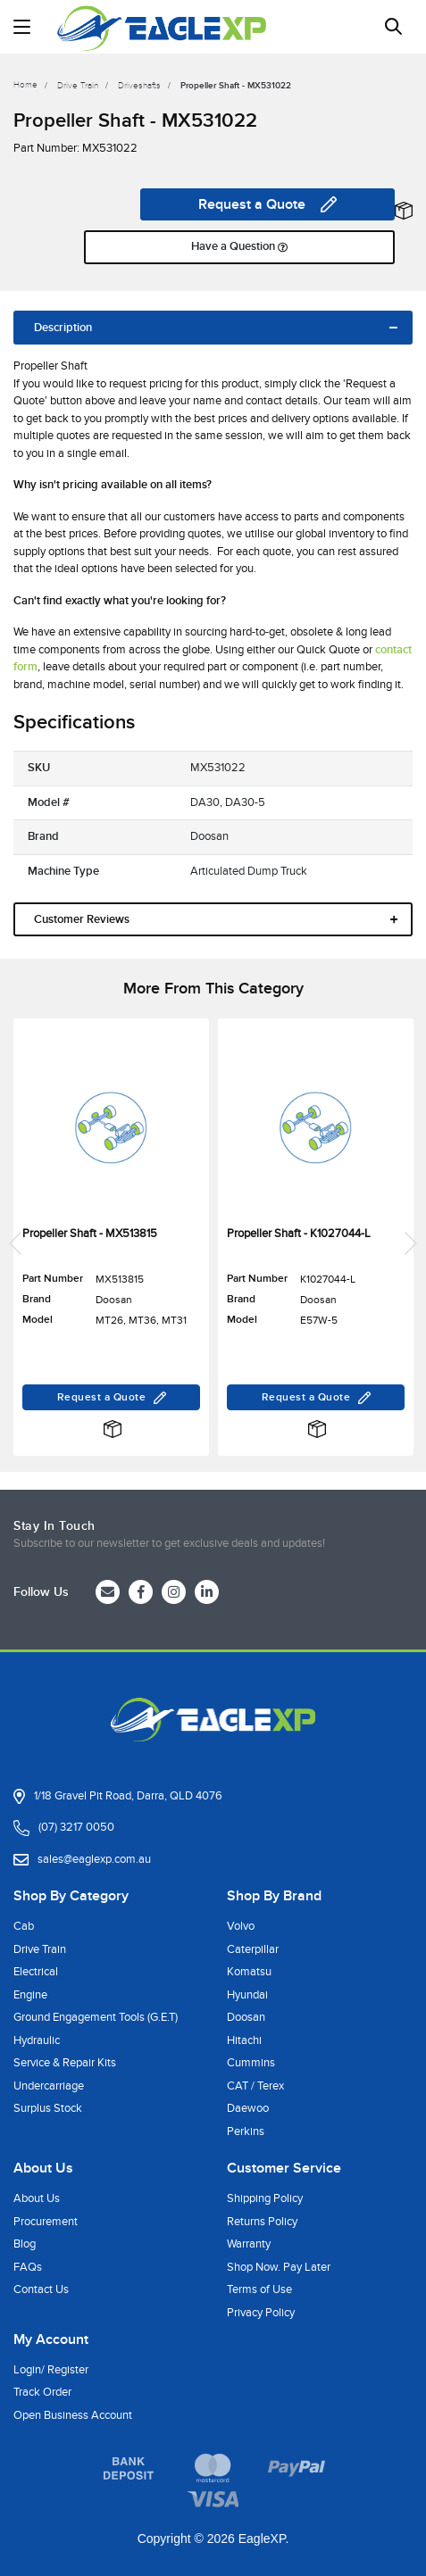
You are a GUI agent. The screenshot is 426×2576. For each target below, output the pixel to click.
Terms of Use (259, 2289)
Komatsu (249, 1972)
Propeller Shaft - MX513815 (89, 1233)
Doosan (246, 2017)
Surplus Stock (47, 2108)
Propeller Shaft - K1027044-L (299, 1233)
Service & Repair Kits (64, 2063)
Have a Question (239, 247)
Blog (24, 2244)
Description (63, 327)
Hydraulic (36, 2040)
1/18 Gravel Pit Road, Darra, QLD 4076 (128, 1796)
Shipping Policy (265, 2198)
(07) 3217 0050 (76, 1827)
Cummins (251, 2063)
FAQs (27, 2267)
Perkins (245, 2131)
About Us (36, 2198)
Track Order (42, 2392)
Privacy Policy (261, 2313)
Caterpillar (253, 1949)
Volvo (241, 1926)
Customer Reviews (81, 919)
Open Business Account (72, 2415)
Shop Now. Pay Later (278, 2267)
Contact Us (41, 2289)
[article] (111, 1242)
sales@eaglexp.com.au (94, 1859)
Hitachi (244, 2040)
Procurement (45, 2222)
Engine (30, 1995)
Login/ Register (50, 2370)
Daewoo (248, 2108)
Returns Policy (262, 2222)
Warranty (249, 2244)
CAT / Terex (255, 2086)
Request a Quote (267, 204)
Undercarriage (48, 2086)
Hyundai (247, 1995)
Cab (23, 1926)
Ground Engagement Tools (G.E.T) (95, 2017)
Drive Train (39, 1949)
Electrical (35, 1972)
